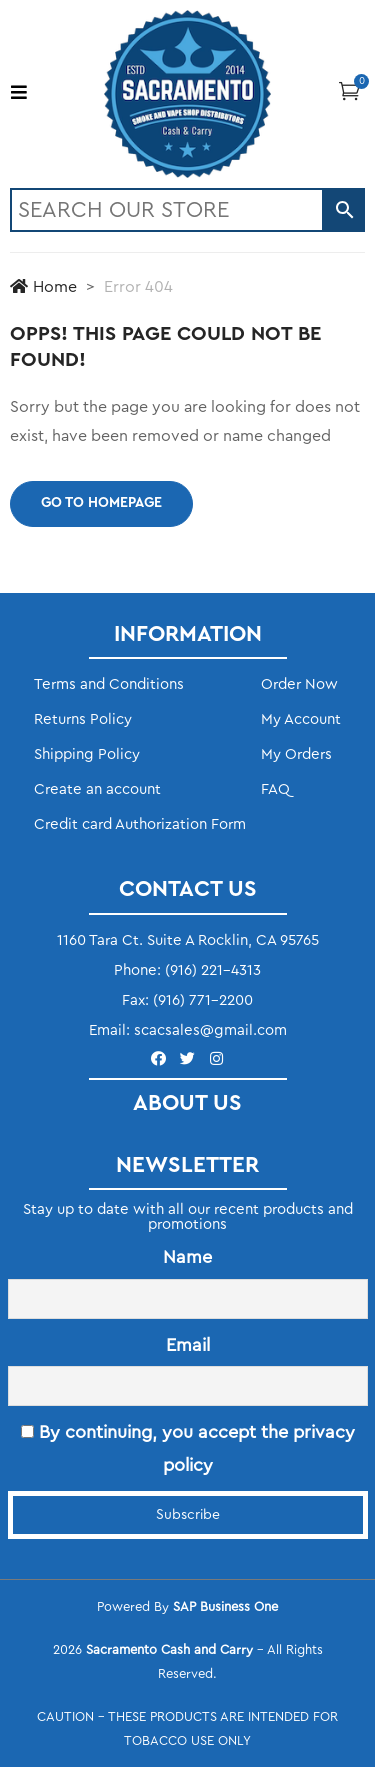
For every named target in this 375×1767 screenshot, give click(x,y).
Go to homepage (101, 503)
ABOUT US (187, 1103)
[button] (349, 90)
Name (187, 1257)
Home (43, 286)
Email (188, 1345)
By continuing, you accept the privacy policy (188, 1448)
